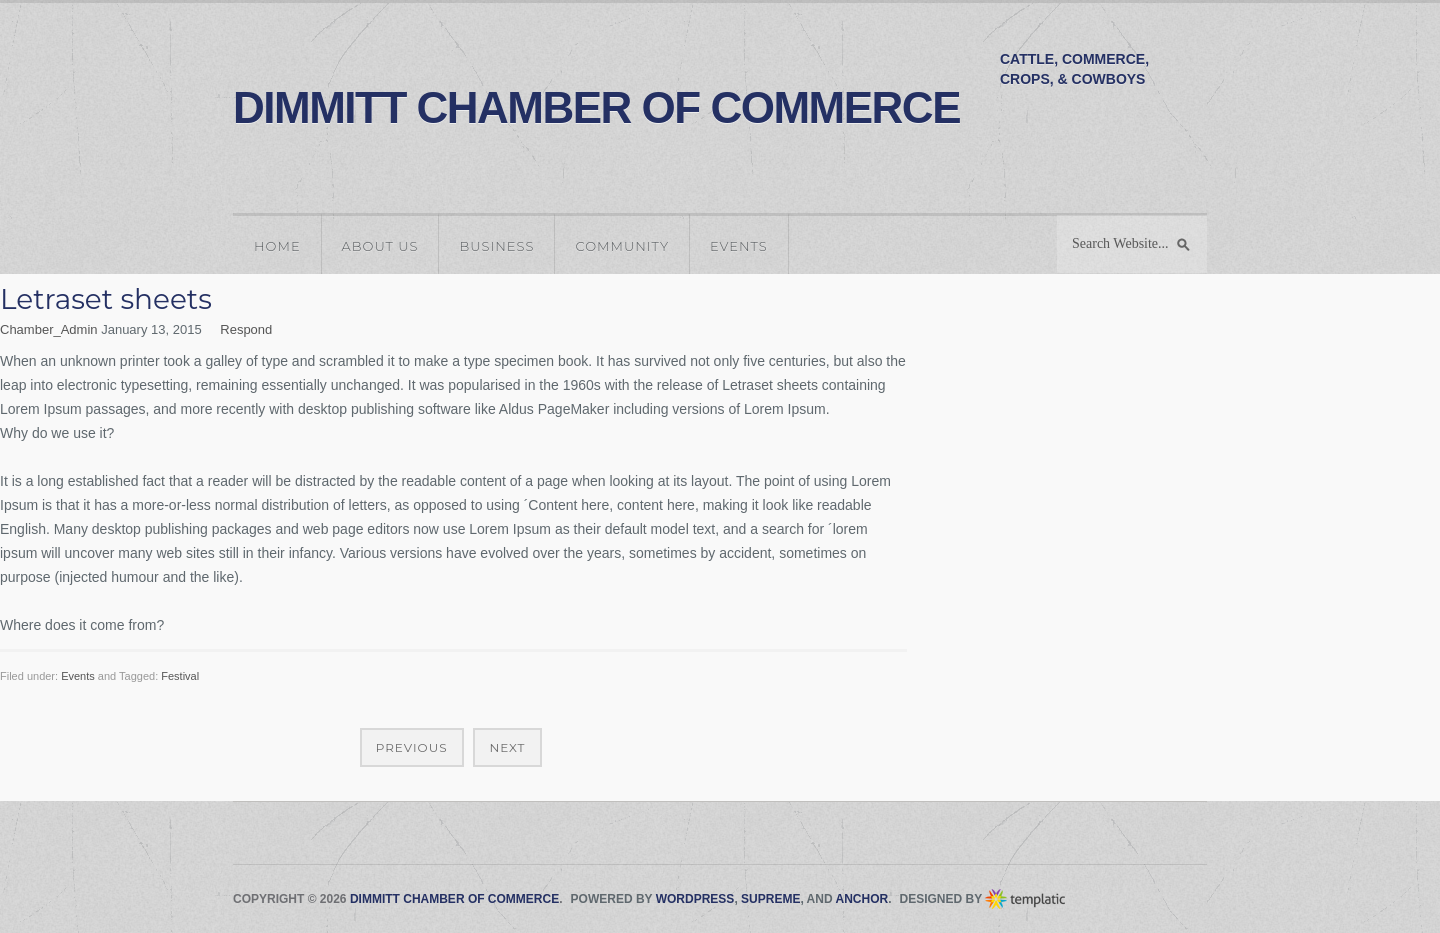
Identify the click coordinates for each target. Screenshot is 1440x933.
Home (277, 246)
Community (622, 246)
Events (739, 246)
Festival (180, 676)
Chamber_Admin (49, 329)
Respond (246, 329)
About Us (380, 246)
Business (496, 246)
